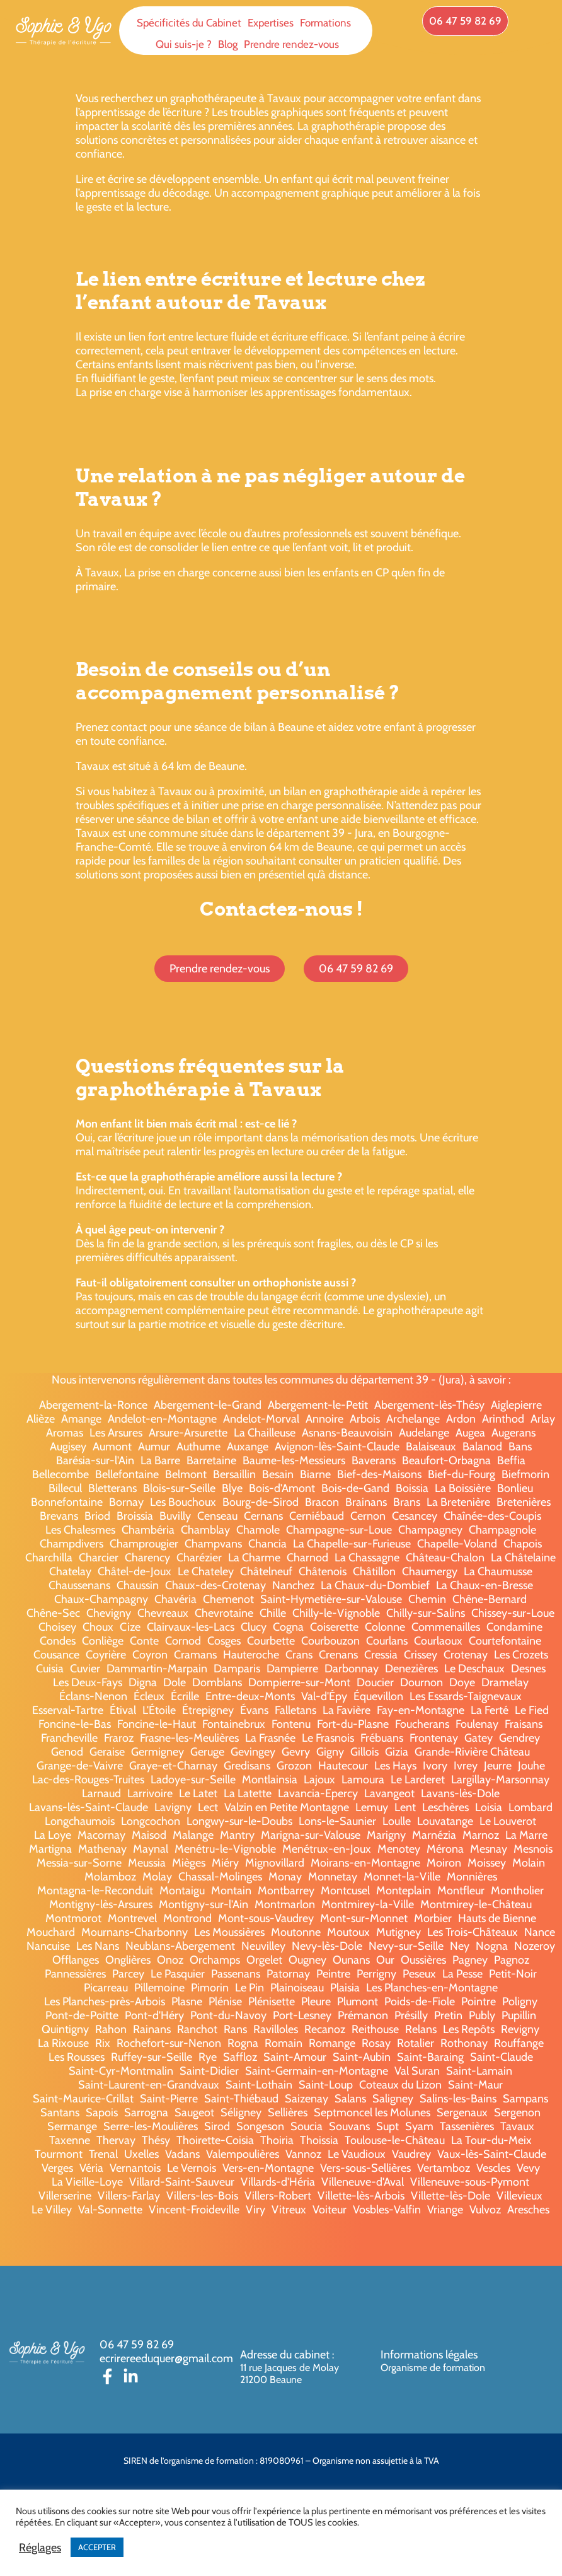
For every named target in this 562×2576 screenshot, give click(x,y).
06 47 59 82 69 (137, 2345)
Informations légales (429, 2355)
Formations (325, 22)
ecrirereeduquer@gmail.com (166, 2358)
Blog (228, 44)
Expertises (271, 22)
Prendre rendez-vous (291, 44)
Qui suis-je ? (184, 44)
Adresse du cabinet (286, 2355)
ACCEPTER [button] (97, 2547)
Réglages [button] (40, 2547)
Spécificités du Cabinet (189, 22)
